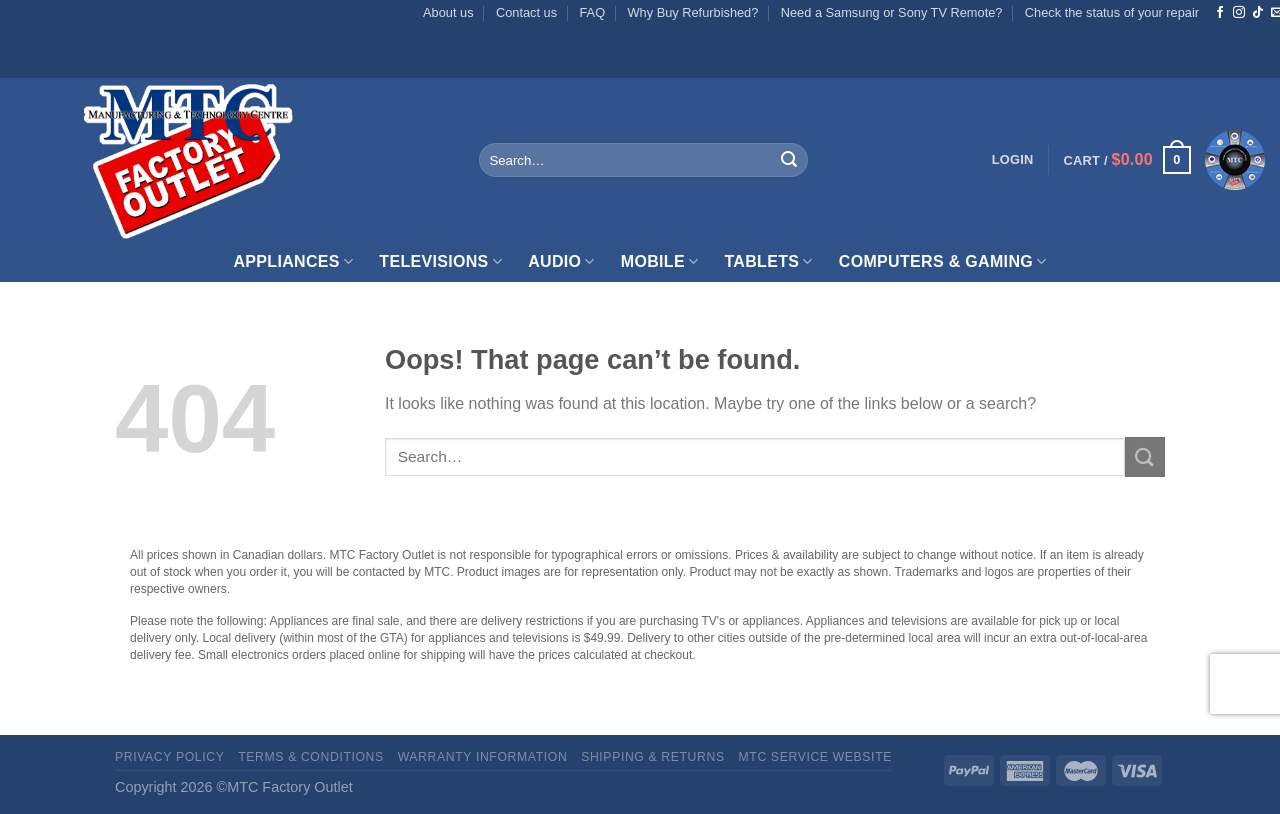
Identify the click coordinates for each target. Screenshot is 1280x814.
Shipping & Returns (653, 757)
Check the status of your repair (1112, 12)
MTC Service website (815, 757)
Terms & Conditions (311, 757)
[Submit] (789, 160)
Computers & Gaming (943, 261)
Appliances (293, 261)
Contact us (526, 12)
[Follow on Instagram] (1239, 13)
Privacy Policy (169, 757)
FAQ (593, 12)
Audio (561, 261)
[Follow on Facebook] (1220, 13)
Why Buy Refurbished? (692, 12)
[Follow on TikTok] (1258, 13)
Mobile (660, 261)
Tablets (768, 261)
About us (448, 12)
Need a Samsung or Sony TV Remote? (892, 12)
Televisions (440, 261)
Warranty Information (483, 757)
